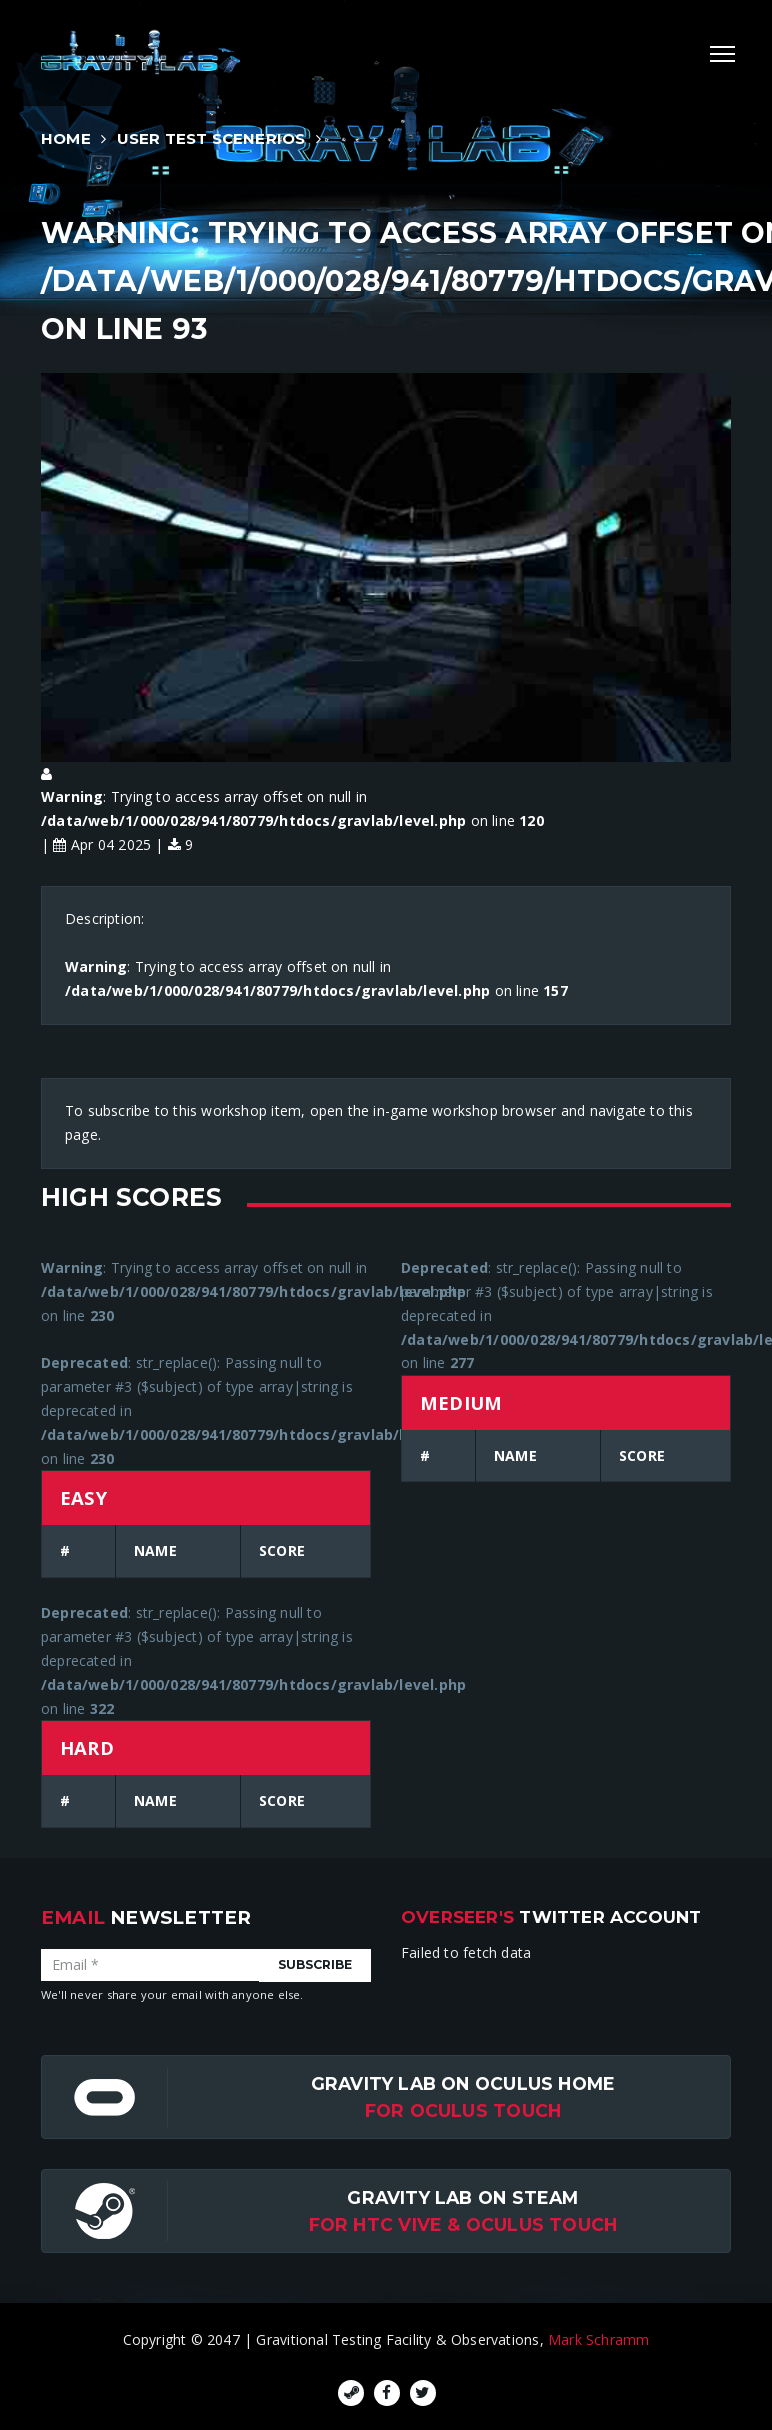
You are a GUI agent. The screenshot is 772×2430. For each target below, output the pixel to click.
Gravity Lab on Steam (462, 2197)
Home (66, 138)
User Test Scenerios (211, 138)
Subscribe (315, 1964)
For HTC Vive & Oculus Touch (463, 2224)
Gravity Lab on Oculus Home (463, 2083)
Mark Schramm (599, 2339)
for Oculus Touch (463, 2110)
